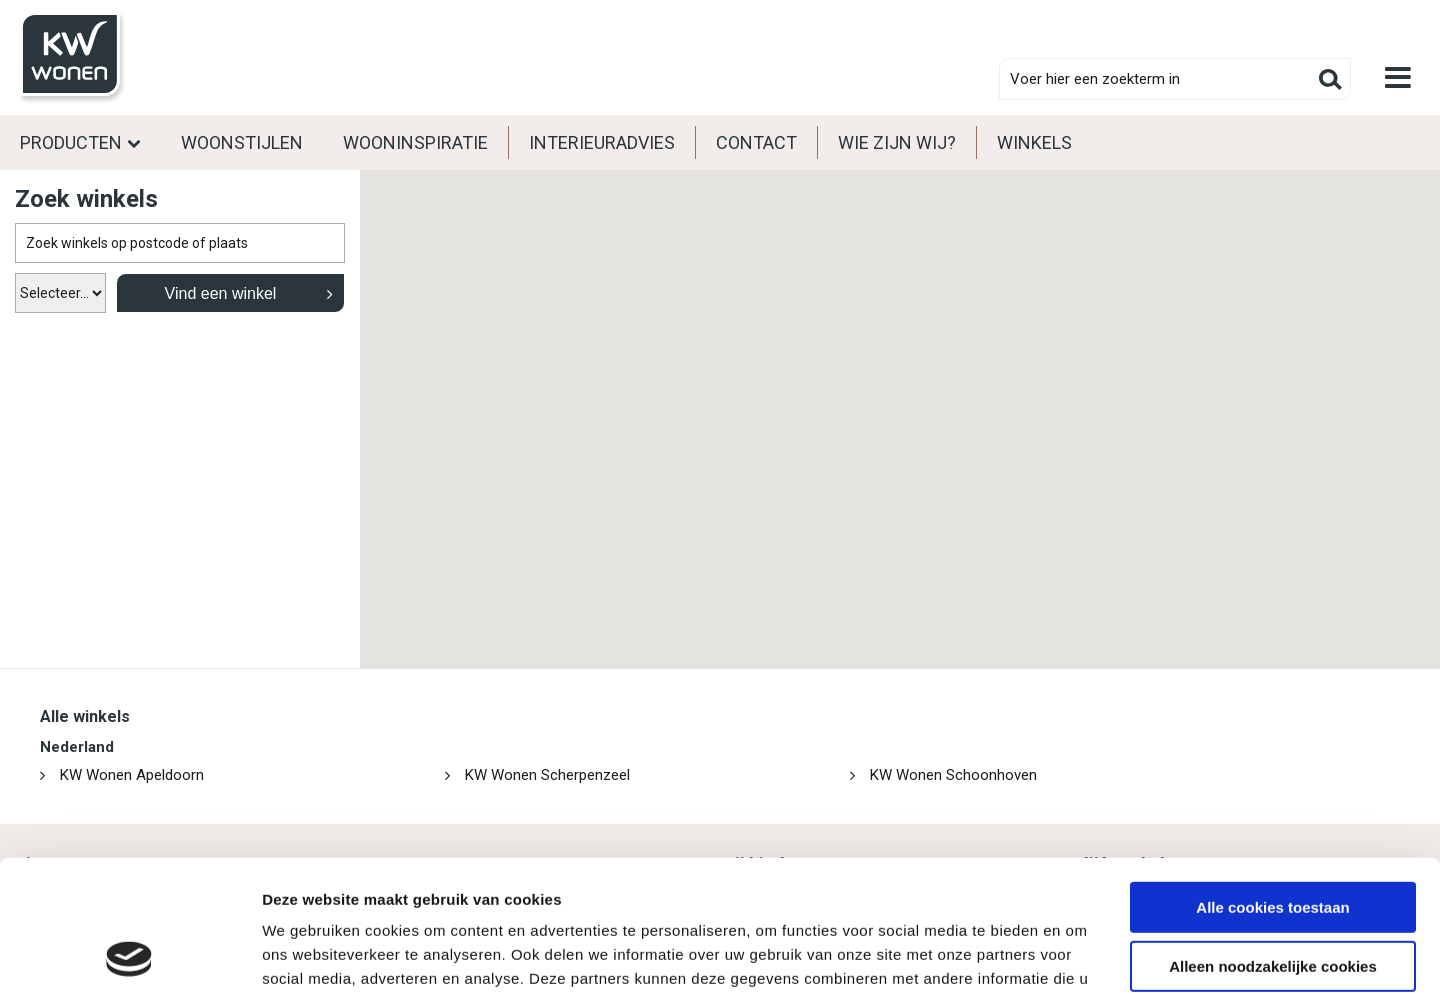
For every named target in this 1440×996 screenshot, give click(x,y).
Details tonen (309, 956)
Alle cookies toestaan (1272, 782)
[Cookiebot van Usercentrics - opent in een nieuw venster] (129, 957)
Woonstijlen (242, 142)
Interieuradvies (602, 142)
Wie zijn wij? (897, 142)
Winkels (1034, 142)
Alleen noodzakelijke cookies (1273, 840)
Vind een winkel (221, 293)
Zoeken (1330, 79)
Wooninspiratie (415, 142)
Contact (756, 142)
